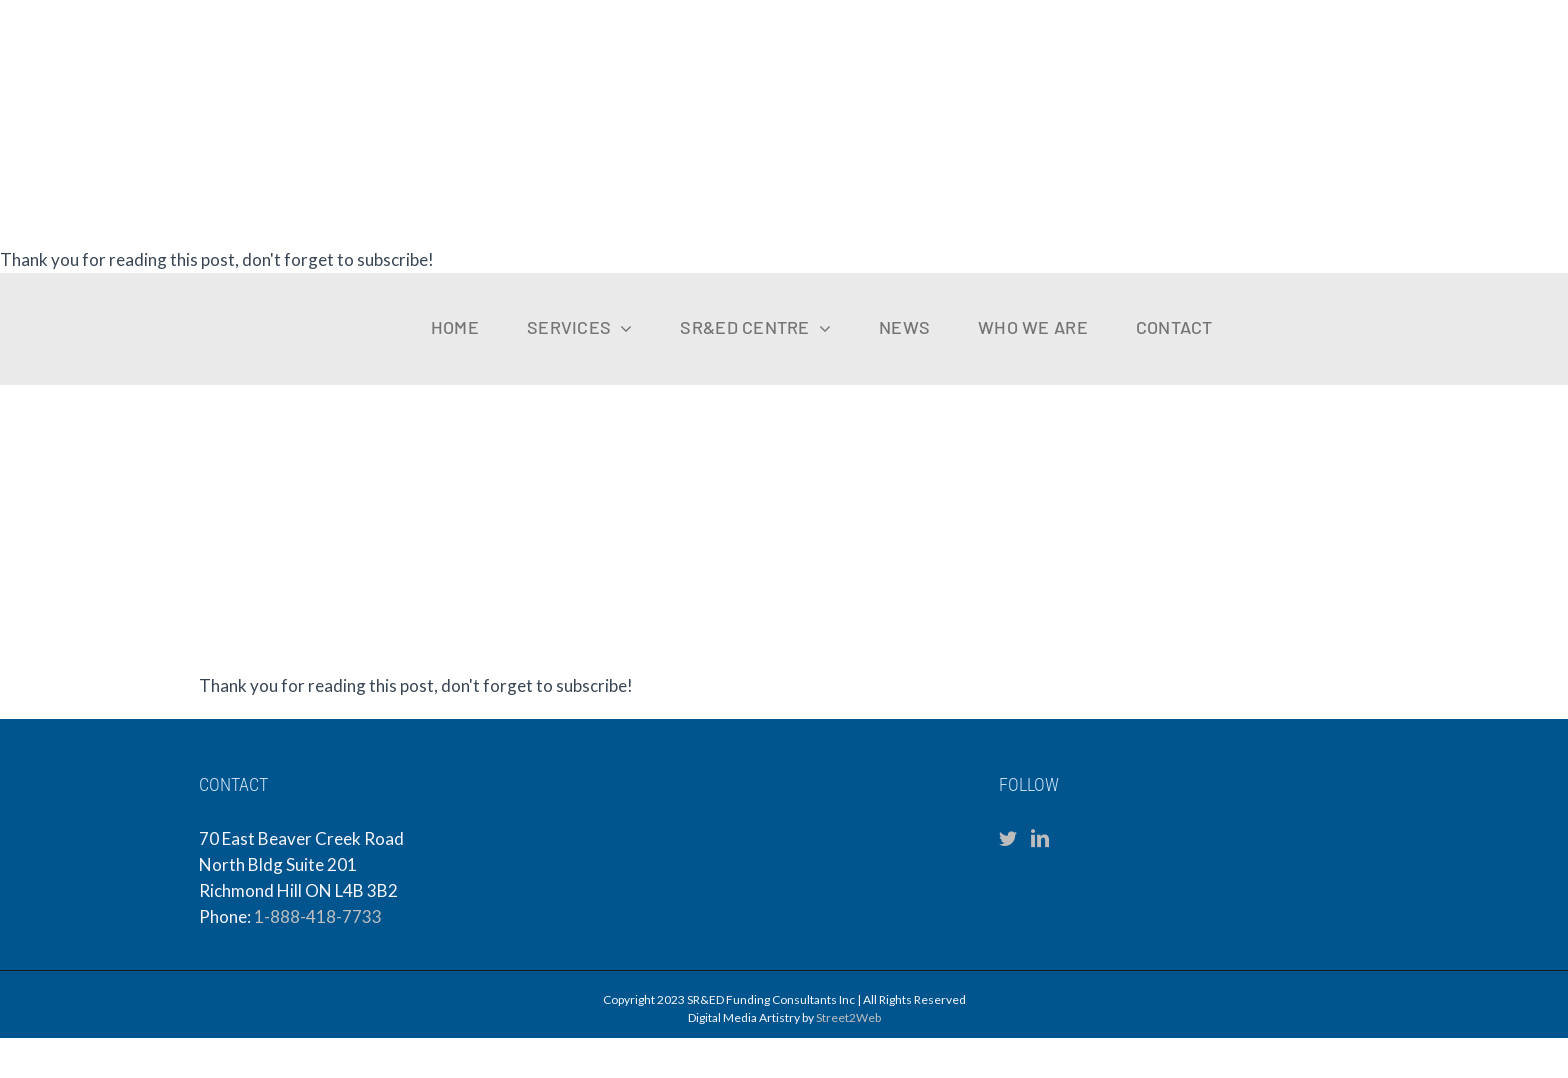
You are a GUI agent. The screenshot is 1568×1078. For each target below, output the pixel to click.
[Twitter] (1008, 838)
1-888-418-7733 (318, 916)
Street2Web (848, 1017)
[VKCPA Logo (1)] (1394, 300)
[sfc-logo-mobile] (95, 288)
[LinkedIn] (1040, 838)
